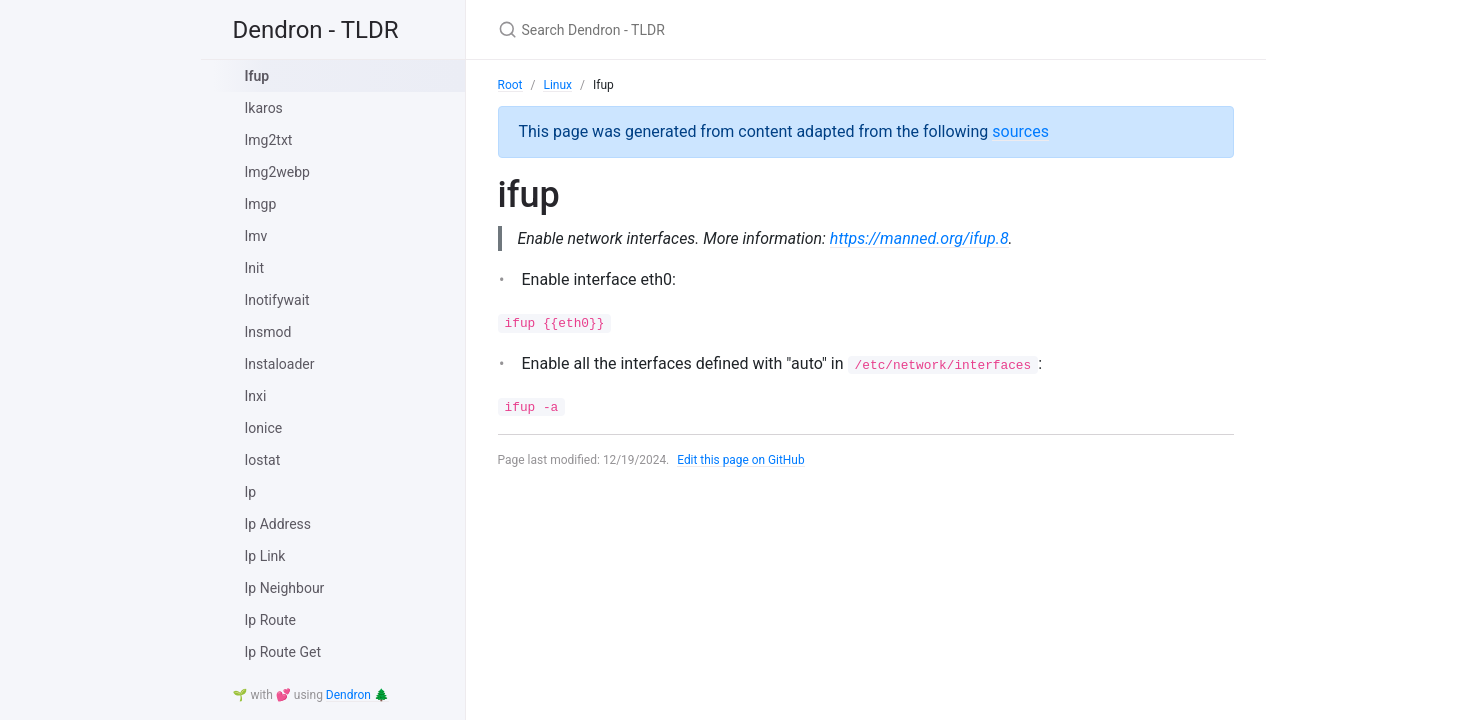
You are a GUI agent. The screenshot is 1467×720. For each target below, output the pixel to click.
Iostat (263, 460)
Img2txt (269, 140)
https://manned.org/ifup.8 (921, 238)
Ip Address (278, 524)
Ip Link (265, 556)
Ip (251, 492)
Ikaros (264, 108)
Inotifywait (277, 300)
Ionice (264, 428)
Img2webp (277, 172)
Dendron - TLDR (316, 30)
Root (510, 85)
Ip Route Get (283, 652)
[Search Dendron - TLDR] (734, 29)
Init (255, 268)
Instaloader (280, 364)
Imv (256, 236)
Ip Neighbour (285, 588)
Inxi (256, 396)
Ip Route (270, 620)
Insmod (268, 332)
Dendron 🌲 (357, 695)
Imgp (261, 204)
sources (1020, 131)
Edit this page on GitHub (742, 460)
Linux (557, 85)
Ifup (257, 76)
